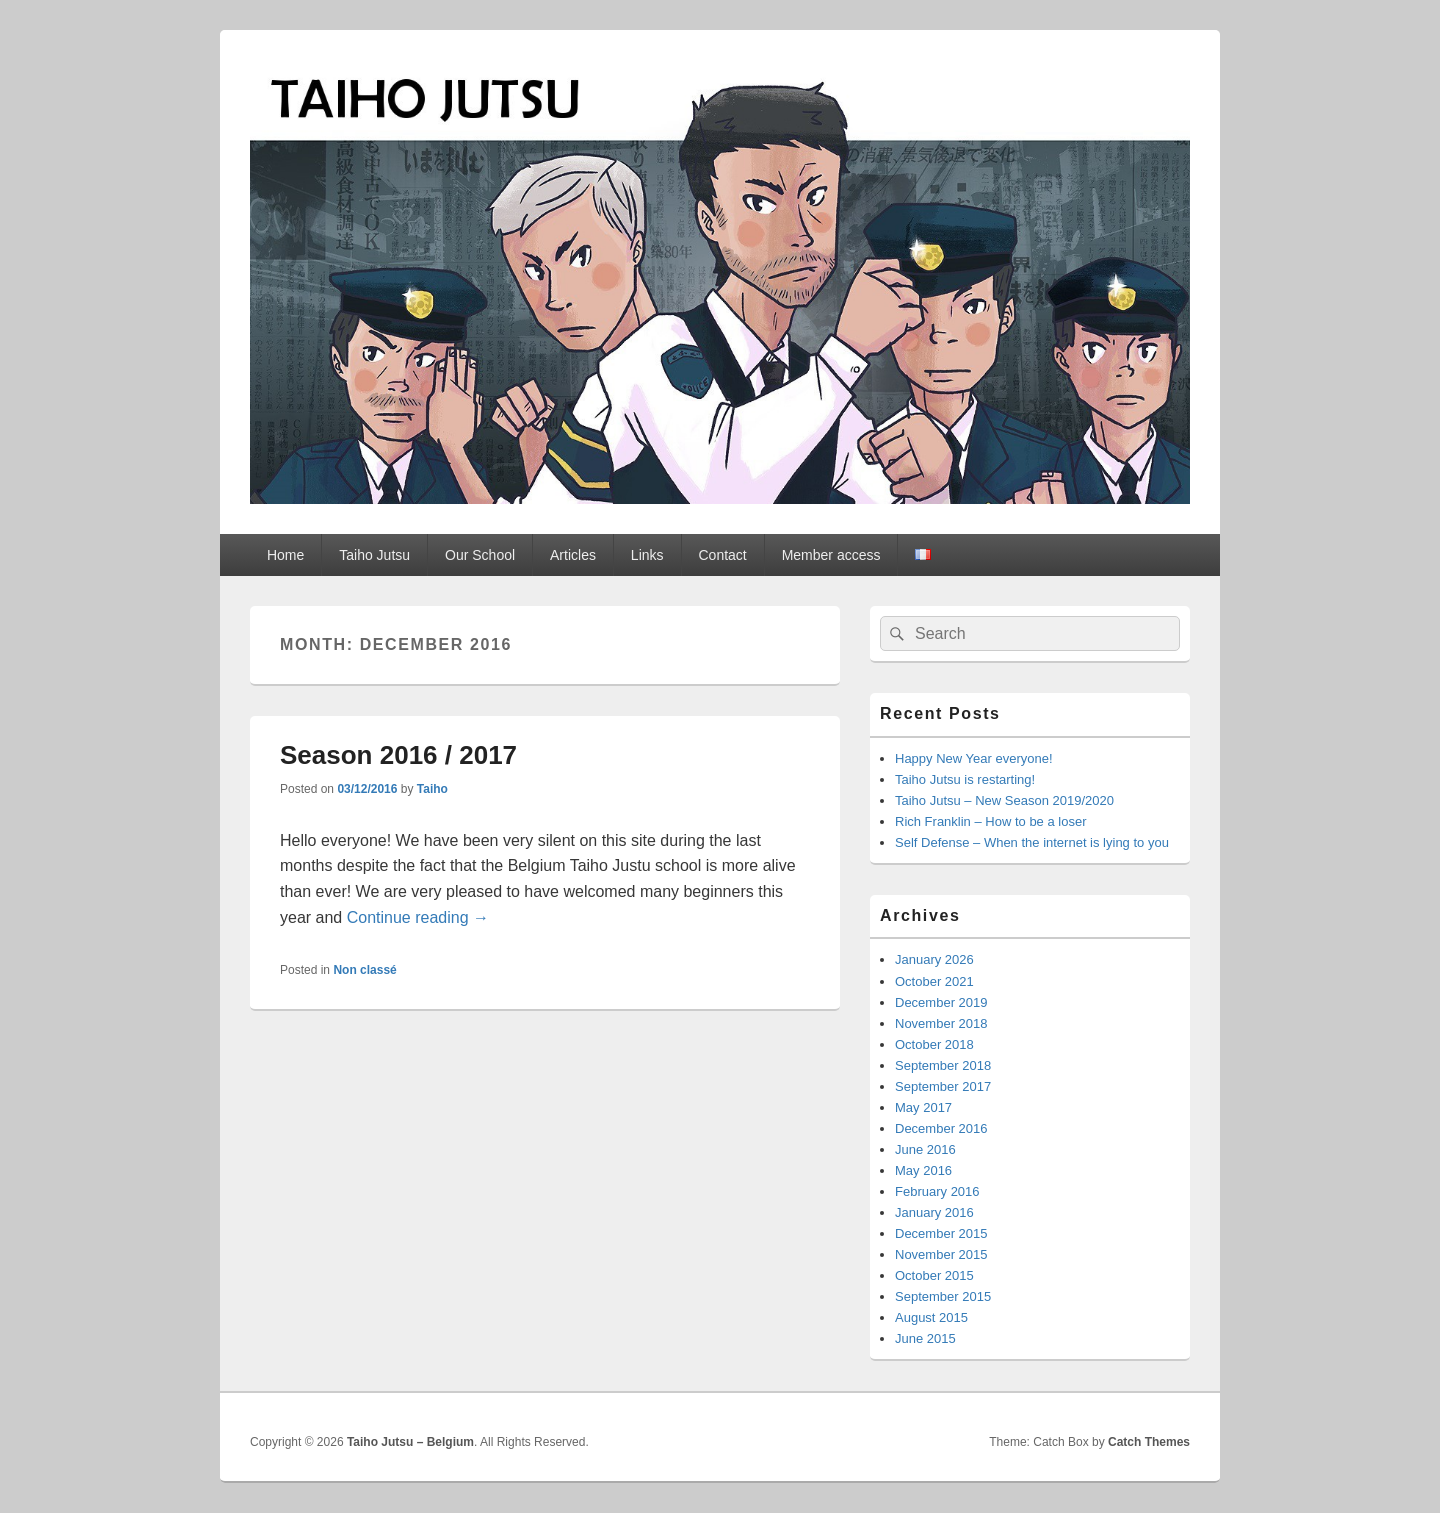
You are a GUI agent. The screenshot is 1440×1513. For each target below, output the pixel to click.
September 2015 (943, 1296)
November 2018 (941, 1023)
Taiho (432, 789)
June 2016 (925, 1149)
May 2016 (923, 1170)
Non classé (364, 970)
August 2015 (931, 1317)
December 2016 (941, 1128)
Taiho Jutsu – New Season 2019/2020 (1004, 800)
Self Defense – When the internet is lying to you (1032, 842)
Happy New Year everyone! (974, 758)
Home (285, 555)
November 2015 (941, 1254)
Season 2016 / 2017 (398, 755)
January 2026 (934, 959)
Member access (831, 555)
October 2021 (934, 981)
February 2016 (937, 1191)
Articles (573, 555)
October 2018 (934, 1044)
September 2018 (943, 1065)
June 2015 (925, 1338)
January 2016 (934, 1212)
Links (647, 555)
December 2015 (941, 1233)
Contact (722, 555)
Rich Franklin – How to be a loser (990, 821)
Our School (480, 555)
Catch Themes (1149, 1442)
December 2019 (941, 1002)
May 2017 (923, 1107)
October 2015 (934, 1275)
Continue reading (418, 917)
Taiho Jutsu (374, 555)
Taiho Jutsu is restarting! (965, 779)
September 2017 (943, 1086)
